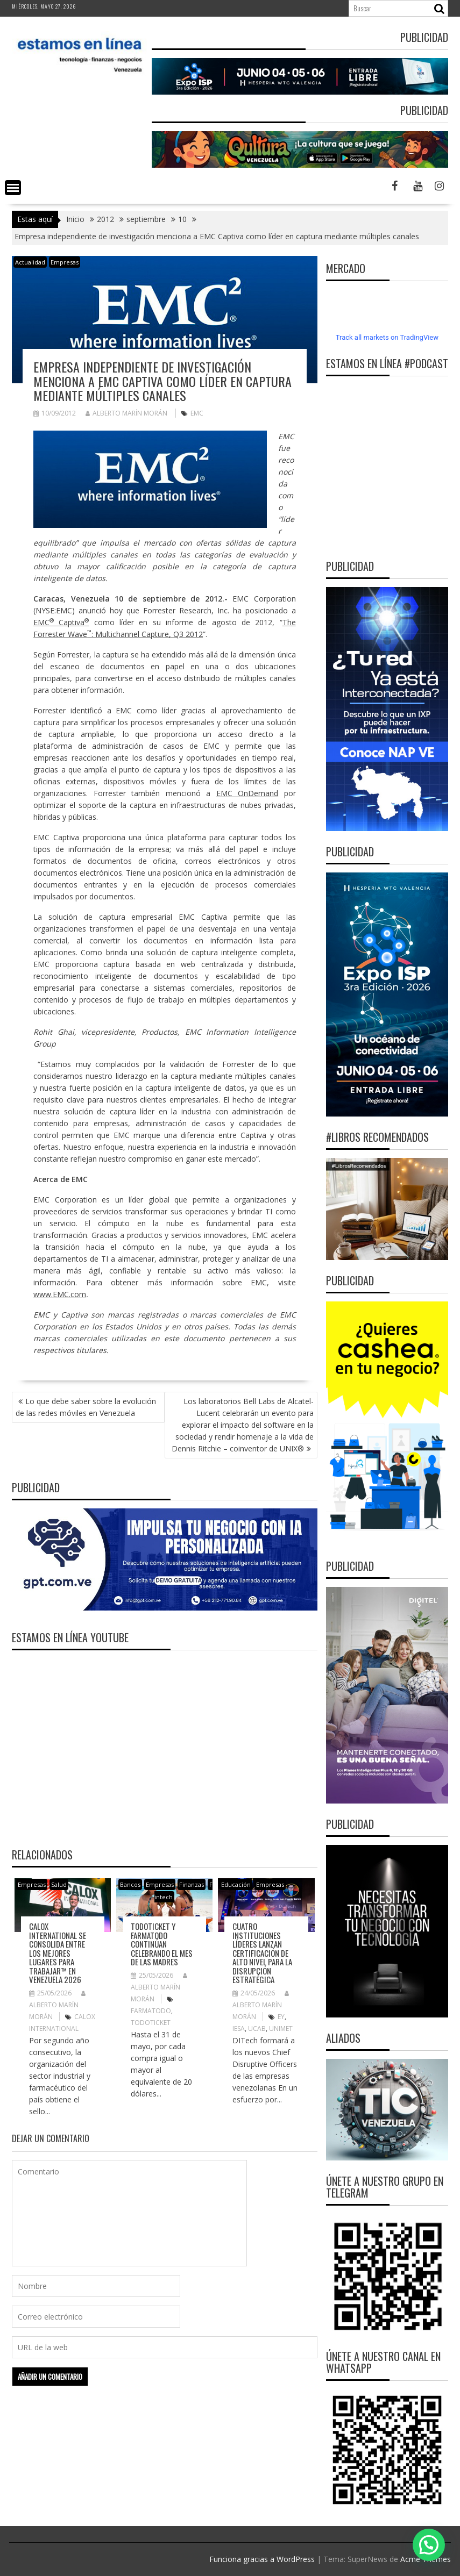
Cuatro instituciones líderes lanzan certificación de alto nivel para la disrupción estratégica (262, 1952)
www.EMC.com (59, 1294)
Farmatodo (151, 2010)
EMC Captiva (61, 622)
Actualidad (30, 262)
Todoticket (151, 2022)
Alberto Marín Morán (126, 413)
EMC (196, 413)
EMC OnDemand (247, 793)
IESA (238, 2028)
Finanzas (191, 1884)
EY (281, 2016)
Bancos (130, 1884)
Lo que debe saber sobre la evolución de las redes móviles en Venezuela (86, 1407)
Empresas (65, 262)
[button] (429, 2545)
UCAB (257, 2028)
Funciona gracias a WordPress (262, 2559)
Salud (59, 1884)
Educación (236, 1884)
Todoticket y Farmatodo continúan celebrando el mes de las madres (162, 1943)
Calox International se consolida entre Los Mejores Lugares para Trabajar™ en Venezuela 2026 (57, 1952)
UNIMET (281, 2028)
